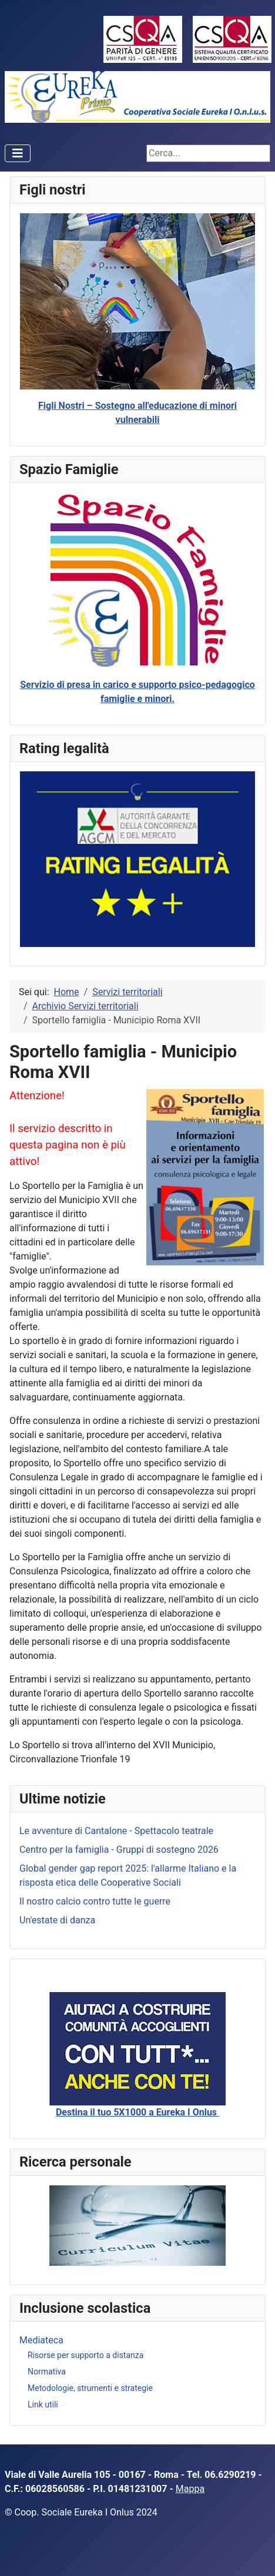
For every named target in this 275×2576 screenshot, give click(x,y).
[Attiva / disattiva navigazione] (18, 153)
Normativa (47, 2371)
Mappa (190, 2488)
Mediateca (41, 2340)
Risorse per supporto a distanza (85, 2355)
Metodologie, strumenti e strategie (90, 2388)
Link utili (43, 2404)
